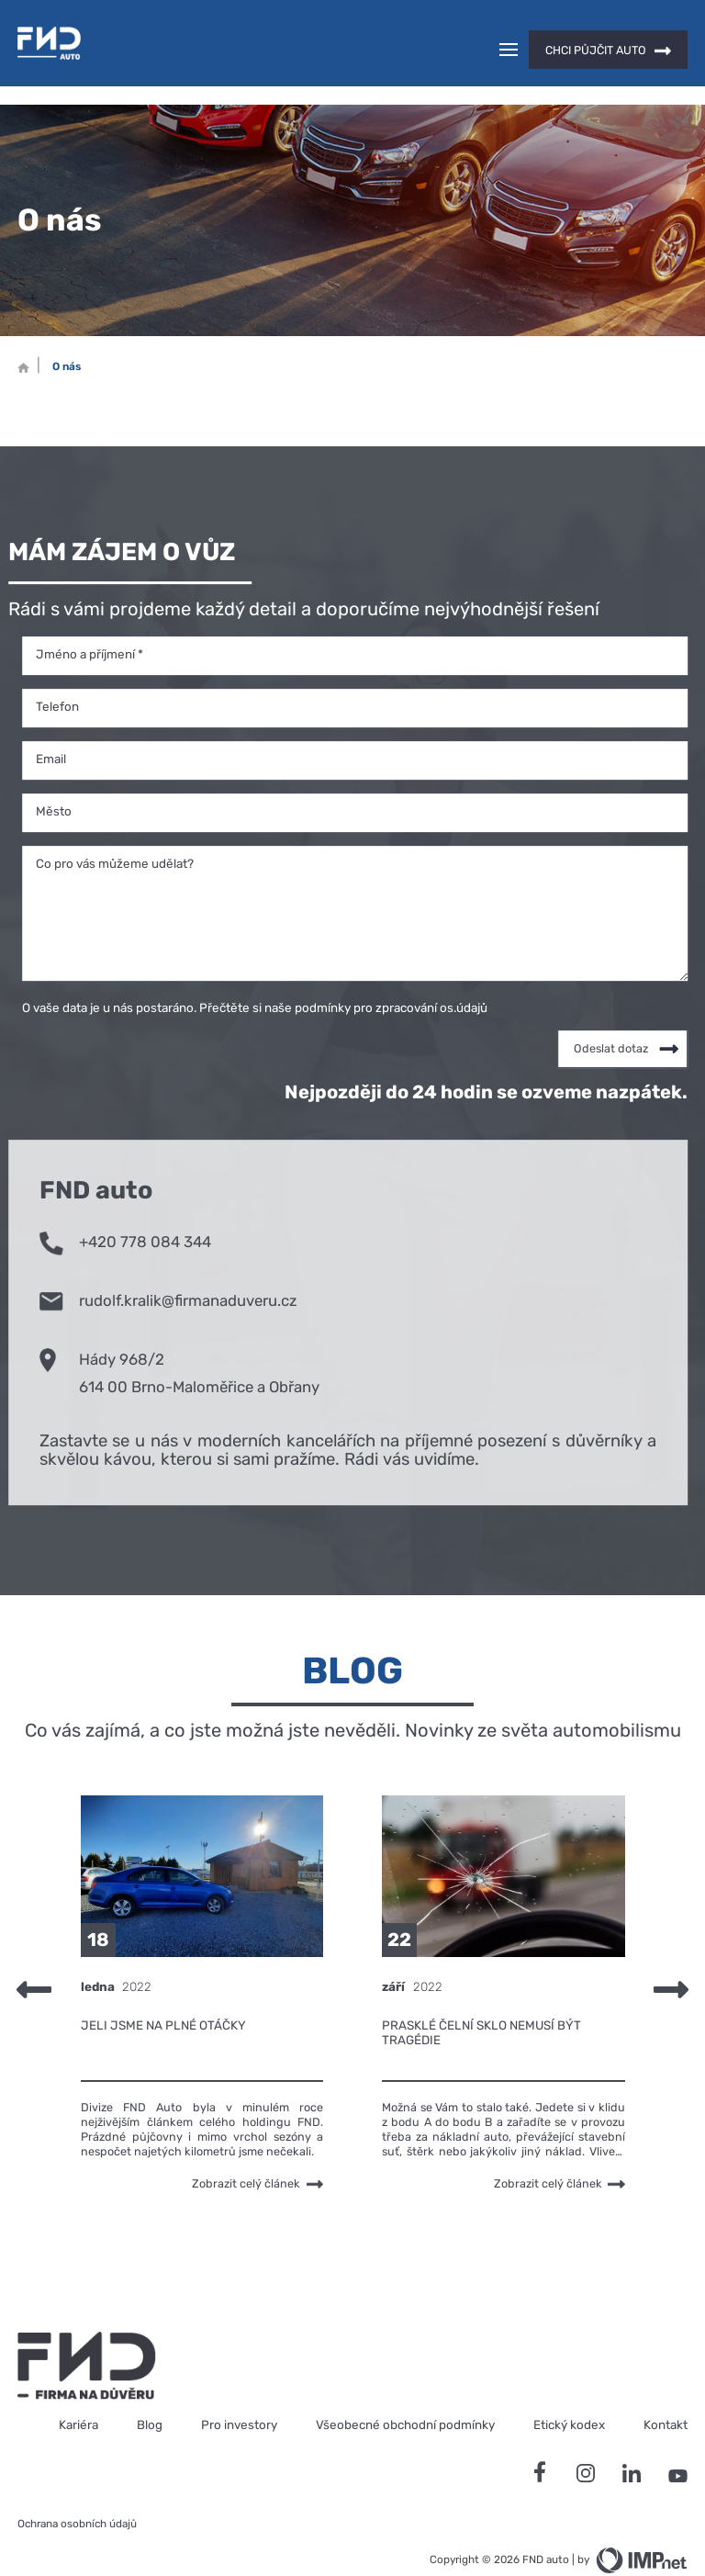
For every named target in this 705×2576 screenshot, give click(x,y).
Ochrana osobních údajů (77, 2491)
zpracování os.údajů (431, 975)
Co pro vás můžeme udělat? (115, 831)
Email (51, 726)
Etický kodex (569, 2392)
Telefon (57, 674)
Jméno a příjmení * (89, 621)
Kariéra (78, 2392)
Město (54, 778)
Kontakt (665, 2392)
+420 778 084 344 (125, 1208)
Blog (149, 2392)
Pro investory (239, 2392)
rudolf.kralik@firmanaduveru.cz (168, 1266)
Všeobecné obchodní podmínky (405, 2392)
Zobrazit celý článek (257, 2151)
